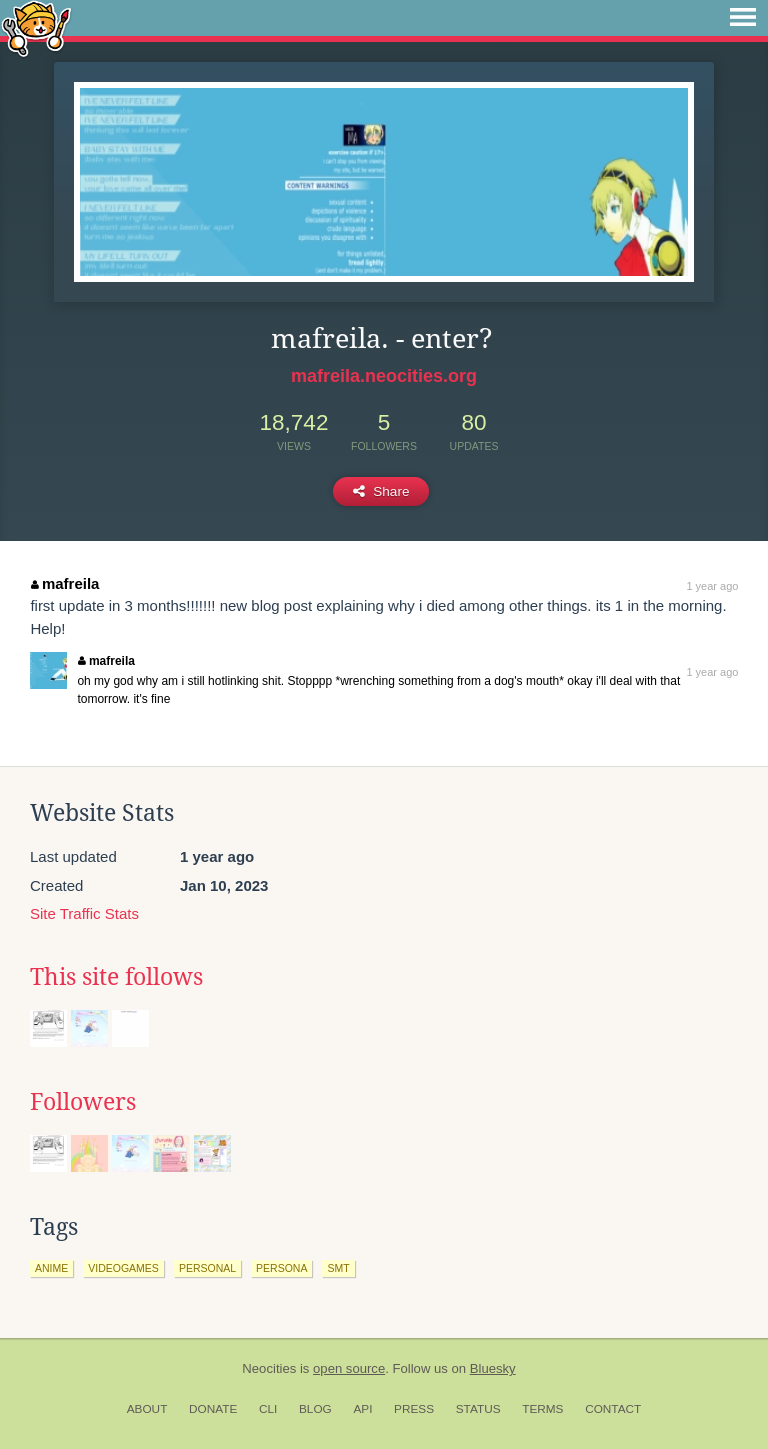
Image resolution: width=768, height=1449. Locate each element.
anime (51, 1268)
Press (414, 1409)
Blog (315, 1409)
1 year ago (712, 586)
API (362, 1409)
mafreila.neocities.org (384, 376)
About (147, 1409)
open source (349, 1368)
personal (207, 1268)
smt (338, 1268)
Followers (83, 1102)
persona (281, 1268)
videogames (123, 1268)
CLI (268, 1409)
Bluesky (493, 1368)
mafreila (65, 583)
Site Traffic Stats (84, 913)
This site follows (116, 977)
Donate (213, 1409)
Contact (613, 1409)
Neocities (269, 1368)
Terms (542, 1409)
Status (478, 1409)
